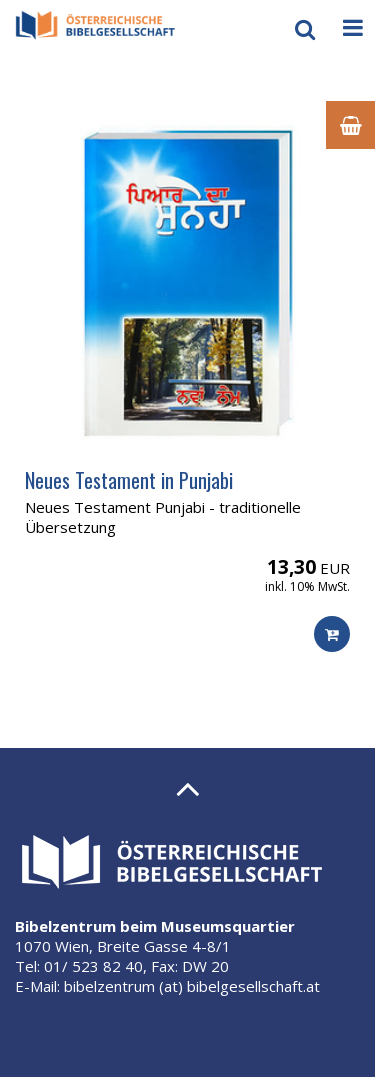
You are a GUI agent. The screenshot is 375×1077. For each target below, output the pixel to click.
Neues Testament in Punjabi (129, 480)
